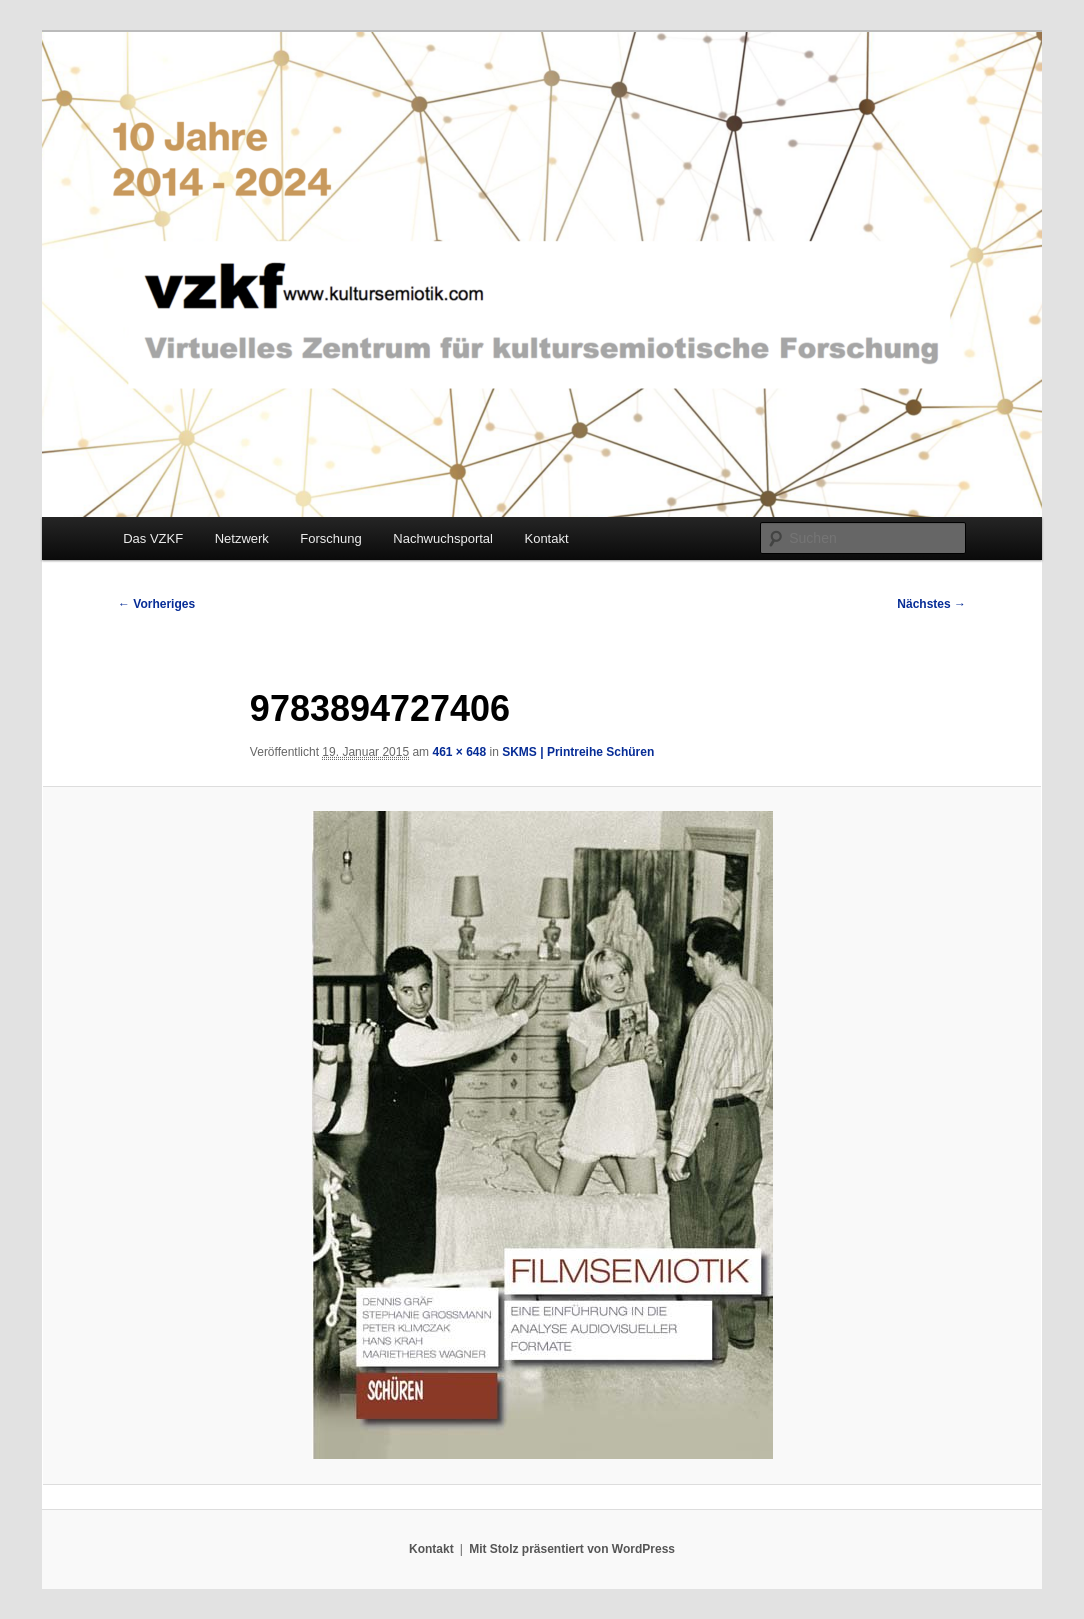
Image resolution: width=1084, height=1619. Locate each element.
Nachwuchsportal (443, 538)
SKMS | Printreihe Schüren (578, 752)
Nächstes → (931, 604)
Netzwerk (242, 538)
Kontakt (546, 538)
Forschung (330, 538)
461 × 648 (459, 752)
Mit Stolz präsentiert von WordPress (572, 1549)
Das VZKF (153, 538)
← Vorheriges (156, 604)
